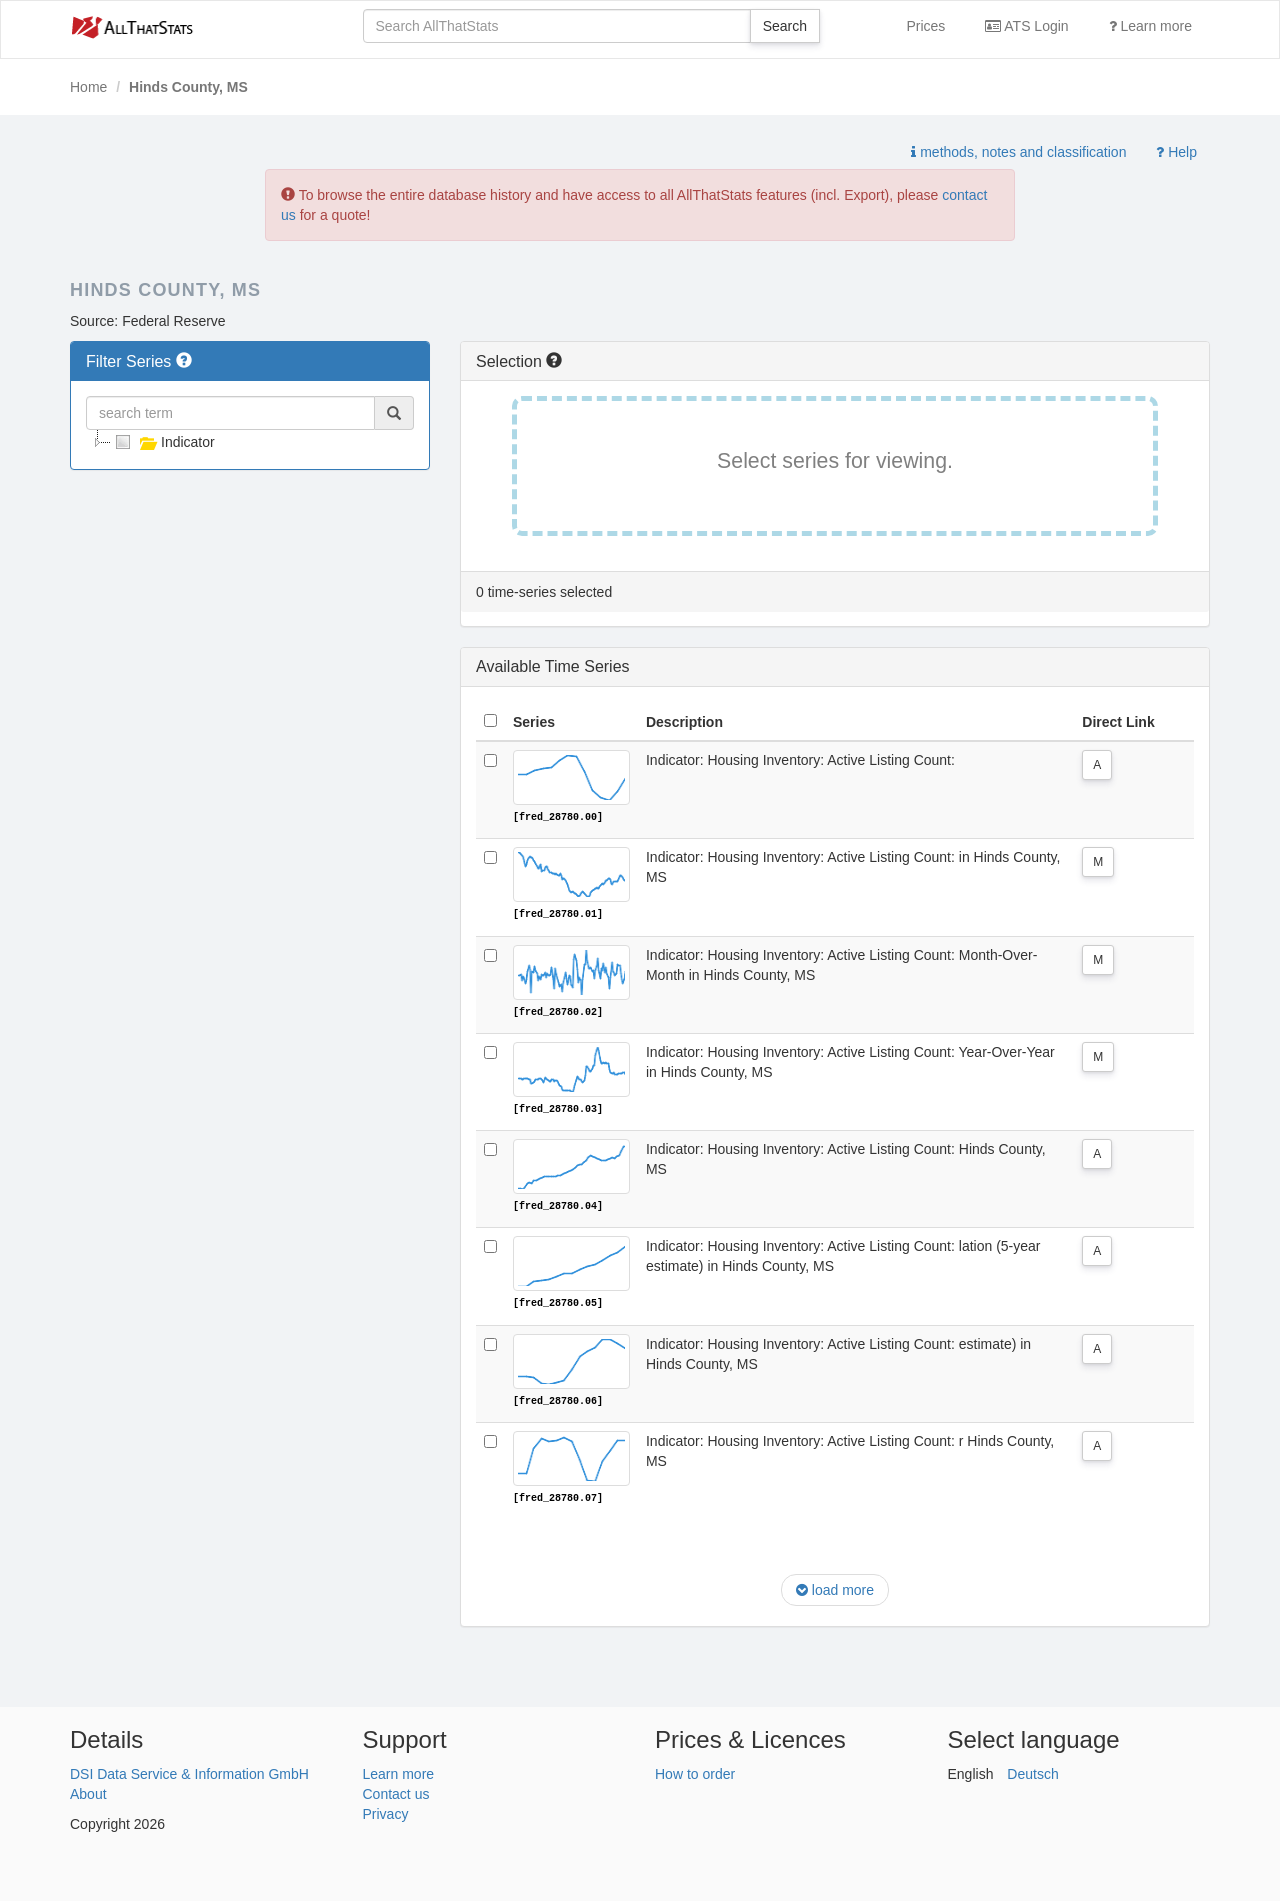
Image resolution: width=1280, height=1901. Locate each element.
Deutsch (1032, 1771)
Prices (925, 26)
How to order (695, 1771)
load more (835, 1588)
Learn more (1150, 26)
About (88, 1791)
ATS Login (1026, 26)
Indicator (163, 442)
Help (1176, 152)
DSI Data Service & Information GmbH (189, 1771)
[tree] (250, 442)
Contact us (396, 1791)
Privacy (386, 1811)
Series (534, 722)
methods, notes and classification (1018, 152)
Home (88, 87)
